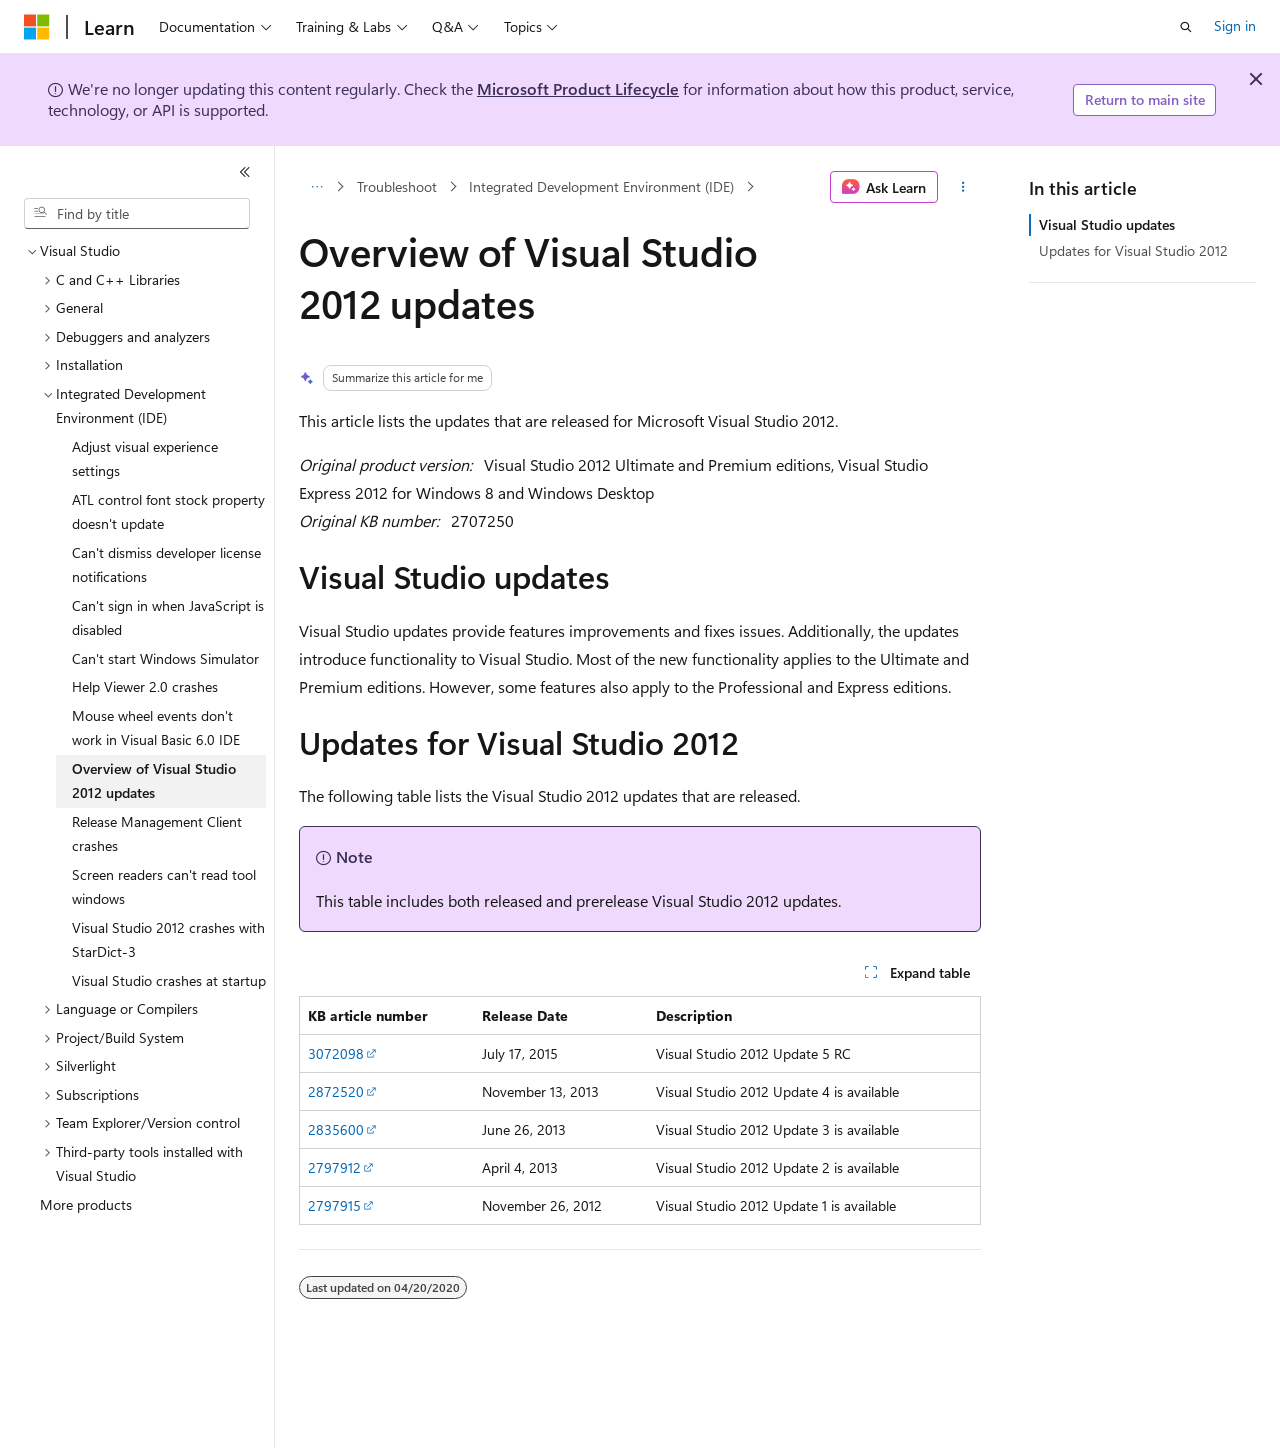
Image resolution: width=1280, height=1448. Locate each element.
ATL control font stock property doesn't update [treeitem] (168, 512)
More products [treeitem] (86, 1204)
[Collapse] (245, 172)
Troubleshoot (397, 186)
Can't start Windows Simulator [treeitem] (165, 658)
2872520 (336, 1091)
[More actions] (963, 187)
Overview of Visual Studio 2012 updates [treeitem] (154, 781)
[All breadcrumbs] (316, 187)
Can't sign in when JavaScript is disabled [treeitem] (168, 618)
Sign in (1235, 25)
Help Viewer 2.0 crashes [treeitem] (145, 686)
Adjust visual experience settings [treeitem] (145, 459)
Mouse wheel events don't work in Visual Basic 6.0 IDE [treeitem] (156, 728)
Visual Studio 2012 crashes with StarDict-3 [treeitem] (168, 940)
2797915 (334, 1205)
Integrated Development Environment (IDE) (601, 186)
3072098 (336, 1053)
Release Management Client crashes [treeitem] (157, 834)
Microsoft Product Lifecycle (578, 88)
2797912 (334, 1167)
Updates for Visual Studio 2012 (1133, 250)
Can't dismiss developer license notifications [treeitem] (166, 565)
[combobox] (137, 214)
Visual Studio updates (1107, 224)
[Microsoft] (37, 27)
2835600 (336, 1129)
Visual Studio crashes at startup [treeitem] (169, 980)
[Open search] (1186, 27)
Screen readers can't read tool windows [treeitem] (164, 887)
